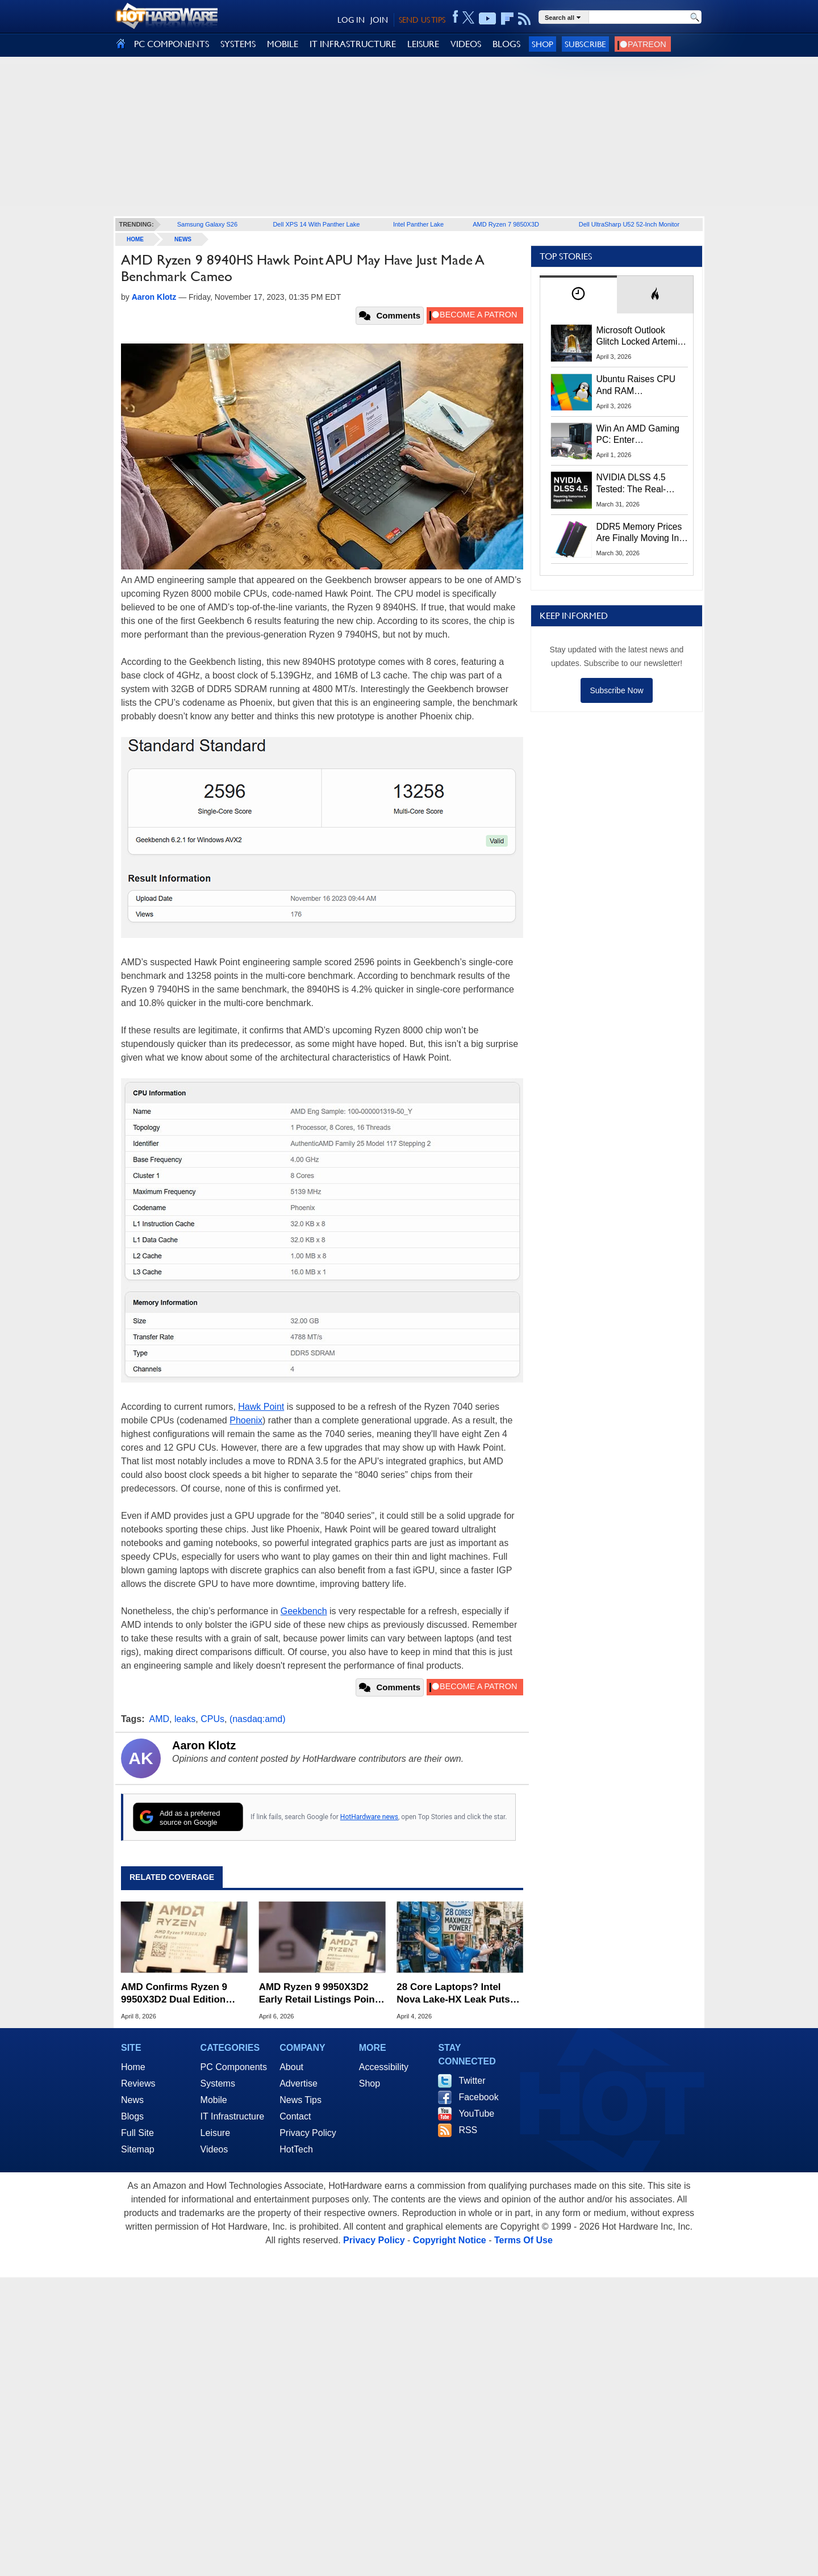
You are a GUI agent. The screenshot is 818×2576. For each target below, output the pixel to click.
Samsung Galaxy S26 (207, 224)
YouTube (476, 2113)
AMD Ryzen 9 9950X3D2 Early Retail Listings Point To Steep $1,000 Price (318, 1994)
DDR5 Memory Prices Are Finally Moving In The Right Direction (639, 533)
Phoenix (245, 1420)
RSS (467, 2130)
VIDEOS (465, 44)
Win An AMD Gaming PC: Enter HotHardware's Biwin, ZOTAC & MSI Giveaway (638, 435)
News (182, 239)
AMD (159, 1719)
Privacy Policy (307, 2133)
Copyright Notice (449, 2240)
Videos (214, 2149)
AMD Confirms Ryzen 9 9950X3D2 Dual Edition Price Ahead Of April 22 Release (174, 1994)
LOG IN (351, 19)
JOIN (379, 19)
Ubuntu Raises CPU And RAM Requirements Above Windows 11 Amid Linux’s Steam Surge (637, 385)
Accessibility (383, 2067)
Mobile (214, 2100)
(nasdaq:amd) (257, 1719)
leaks (184, 1719)
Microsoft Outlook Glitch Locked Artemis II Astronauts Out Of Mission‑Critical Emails (641, 336)
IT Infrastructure (233, 2116)
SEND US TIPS (422, 19)
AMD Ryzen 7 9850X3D (506, 224)
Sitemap (138, 2149)
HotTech (296, 2149)
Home (133, 2067)
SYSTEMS (238, 44)
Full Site (137, 2133)
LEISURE (423, 44)
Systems (218, 2083)
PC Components (234, 2067)
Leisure (215, 2133)
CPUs (212, 1719)
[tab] (578, 294)
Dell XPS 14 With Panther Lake (316, 224)
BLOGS (506, 44)
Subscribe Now (616, 690)
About (291, 2067)
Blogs (132, 2116)
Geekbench (304, 1611)
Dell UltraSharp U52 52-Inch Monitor (629, 224)
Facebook (478, 2097)
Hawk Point (261, 1406)
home (135, 239)
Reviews (138, 2083)
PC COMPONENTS (171, 44)
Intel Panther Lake (418, 224)
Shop (542, 44)
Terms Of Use (523, 2240)
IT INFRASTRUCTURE (353, 44)
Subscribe (585, 44)
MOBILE (282, 44)
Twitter (471, 2080)
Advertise (298, 2083)
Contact (295, 2116)
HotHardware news (369, 1817)
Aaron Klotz (204, 1745)
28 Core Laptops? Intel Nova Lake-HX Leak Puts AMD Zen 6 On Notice (453, 1994)
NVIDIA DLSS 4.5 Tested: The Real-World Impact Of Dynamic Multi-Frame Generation (638, 483)
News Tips (300, 2100)
